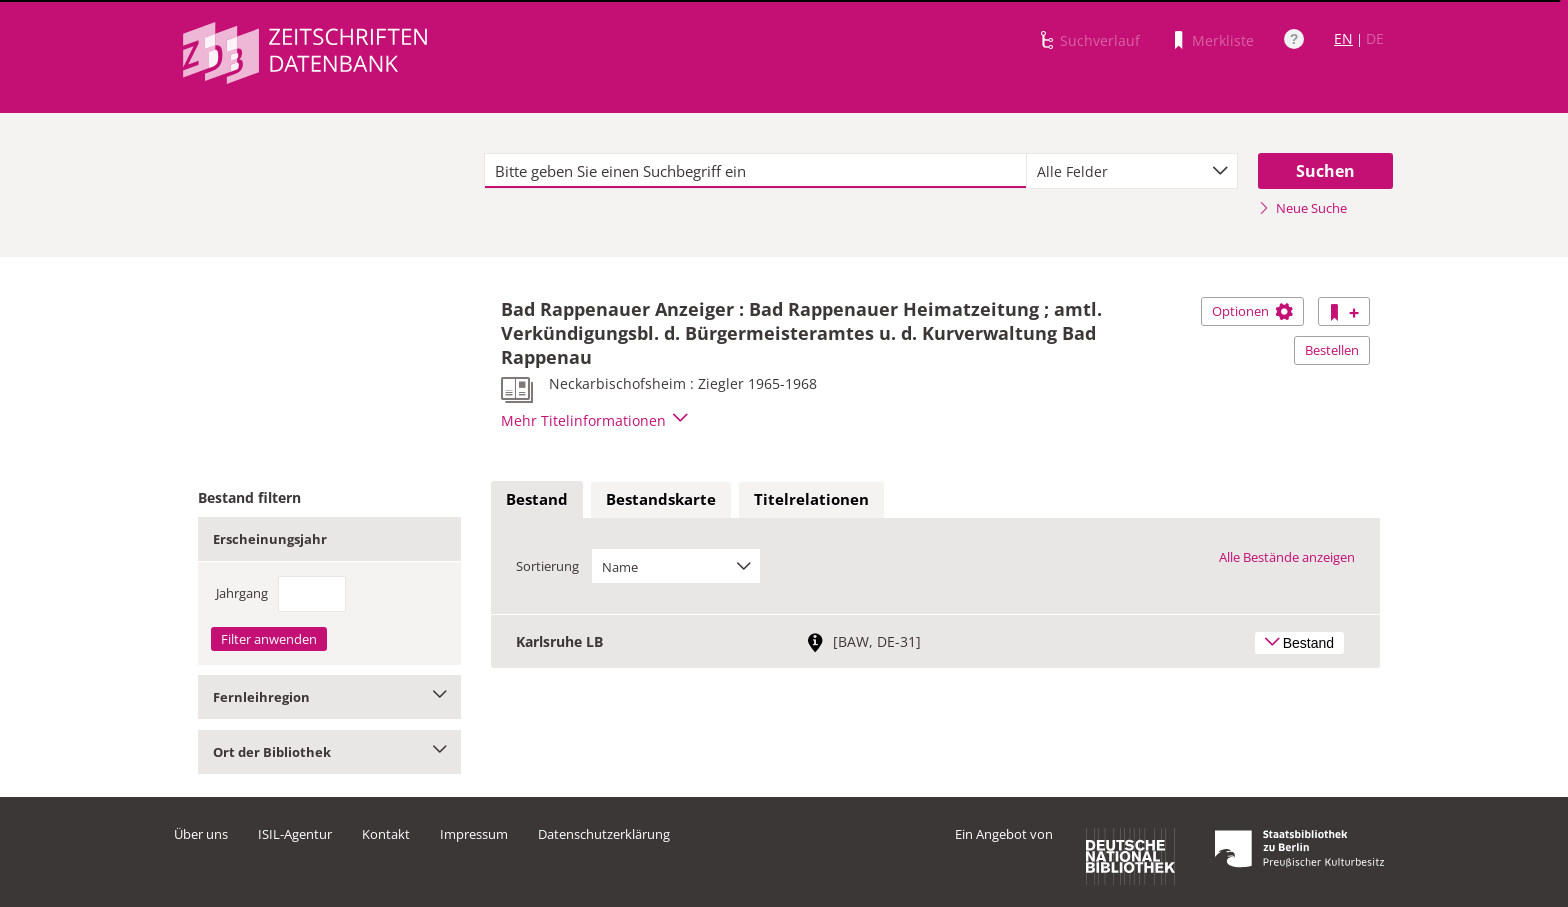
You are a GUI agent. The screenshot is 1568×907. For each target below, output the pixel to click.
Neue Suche (1302, 208)
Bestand (537, 499)
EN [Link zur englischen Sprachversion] (1343, 38)
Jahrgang (242, 593)
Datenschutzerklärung (604, 834)
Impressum (474, 834)
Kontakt (386, 834)
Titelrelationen (811, 499)
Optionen (1252, 311)
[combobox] (1132, 171)
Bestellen (1332, 350)
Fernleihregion (329, 697)
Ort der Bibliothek (329, 752)
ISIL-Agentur (295, 834)
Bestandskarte (661, 499)
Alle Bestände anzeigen (1287, 557)
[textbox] (755, 171)
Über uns (201, 834)
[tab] (537, 500)
